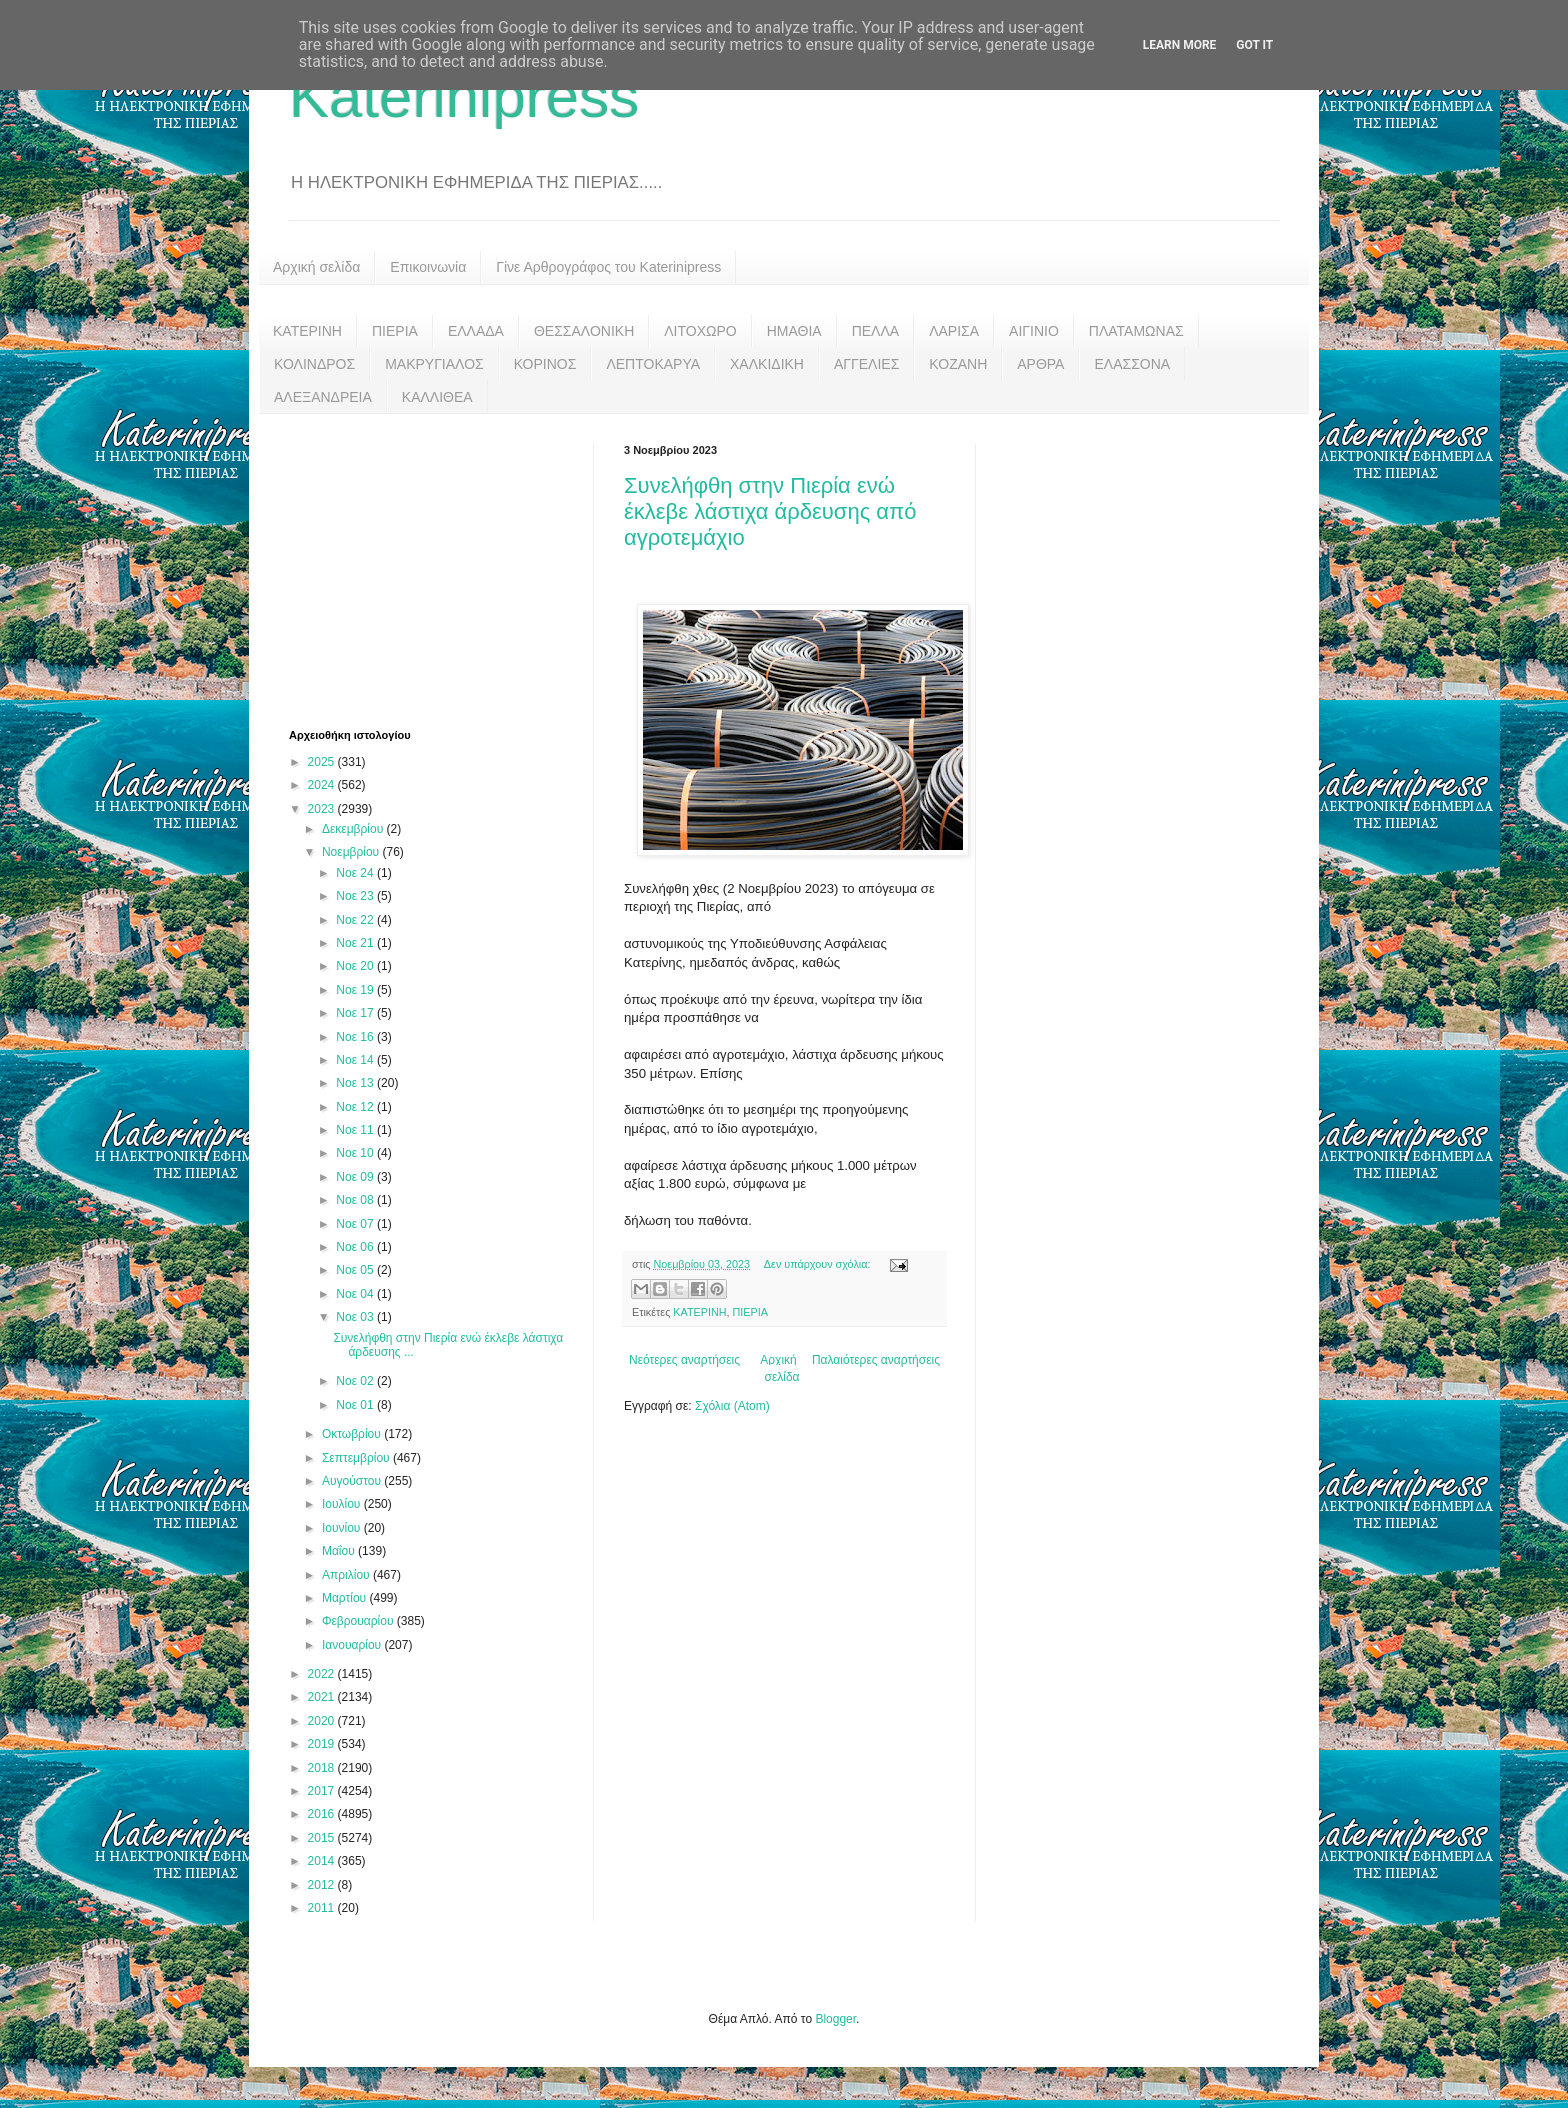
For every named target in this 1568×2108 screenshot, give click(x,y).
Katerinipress (464, 96)
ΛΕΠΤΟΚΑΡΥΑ (653, 364)
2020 (323, 1721)
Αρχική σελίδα (316, 267)
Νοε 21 (356, 943)
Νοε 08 (356, 1200)
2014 (323, 1861)
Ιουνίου (343, 1528)
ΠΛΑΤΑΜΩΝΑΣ (1136, 331)
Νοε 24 (356, 873)
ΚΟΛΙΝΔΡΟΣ (314, 364)
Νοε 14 (356, 1060)
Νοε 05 (356, 1270)
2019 (323, 1744)
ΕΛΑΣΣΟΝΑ (1132, 364)
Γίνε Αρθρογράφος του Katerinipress (608, 267)
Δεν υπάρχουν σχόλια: (819, 1264)
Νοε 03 (356, 1317)
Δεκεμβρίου (354, 829)
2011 (323, 1908)
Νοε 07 (356, 1224)
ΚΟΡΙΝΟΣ (545, 364)
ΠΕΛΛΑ (876, 331)
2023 (323, 809)
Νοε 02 (356, 1381)
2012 (323, 1885)
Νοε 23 (356, 896)
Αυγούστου (353, 1481)
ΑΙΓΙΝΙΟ (1034, 331)
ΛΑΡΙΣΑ (954, 331)
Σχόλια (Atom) (732, 1406)
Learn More (1180, 45)
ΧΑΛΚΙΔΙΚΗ (767, 364)
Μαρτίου (346, 1598)
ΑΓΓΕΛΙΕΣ (866, 364)
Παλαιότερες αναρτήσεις (876, 1360)
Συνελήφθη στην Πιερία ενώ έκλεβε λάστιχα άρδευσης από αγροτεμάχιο (770, 511)
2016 (323, 1814)
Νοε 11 (356, 1130)
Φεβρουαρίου (359, 1621)
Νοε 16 (356, 1037)
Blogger (835, 2019)
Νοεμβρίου (352, 852)
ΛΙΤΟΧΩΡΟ (700, 331)
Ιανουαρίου (353, 1645)
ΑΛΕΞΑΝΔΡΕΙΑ (323, 397)
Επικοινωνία (428, 267)
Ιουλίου (343, 1504)
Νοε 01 (356, 1405)
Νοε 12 (356, 1107)
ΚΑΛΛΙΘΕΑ (437, 397)
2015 (323, 1838)
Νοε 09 (356, 1177)
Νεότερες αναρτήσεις (684, 1360)
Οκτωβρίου (353, 1434)
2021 (323, 1697)
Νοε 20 (356, 966)
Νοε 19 (356, 990)
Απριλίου (347, 1575)
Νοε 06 (356, 1247)
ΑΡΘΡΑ (1040, 364)
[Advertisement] (439, 569)
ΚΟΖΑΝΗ (958, 364)
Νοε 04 (356, 1294)
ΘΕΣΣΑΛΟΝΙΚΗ (584, 331)
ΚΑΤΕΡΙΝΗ (307, 331)
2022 (323, 1674)
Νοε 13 (356, 1083)
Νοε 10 (356, 1153)
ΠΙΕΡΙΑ (395, 331)
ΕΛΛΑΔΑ (476, 331)
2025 (323, 762)
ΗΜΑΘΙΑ (794, 331)
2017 (323, 1791)
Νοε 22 (356, 920)
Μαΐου (340, 1551)
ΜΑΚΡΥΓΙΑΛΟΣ (434, 364)
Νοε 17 (356, 1013)
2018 (323, 1768)
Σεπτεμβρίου (357, 1458)
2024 (323, 785)
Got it (1254, 45)
